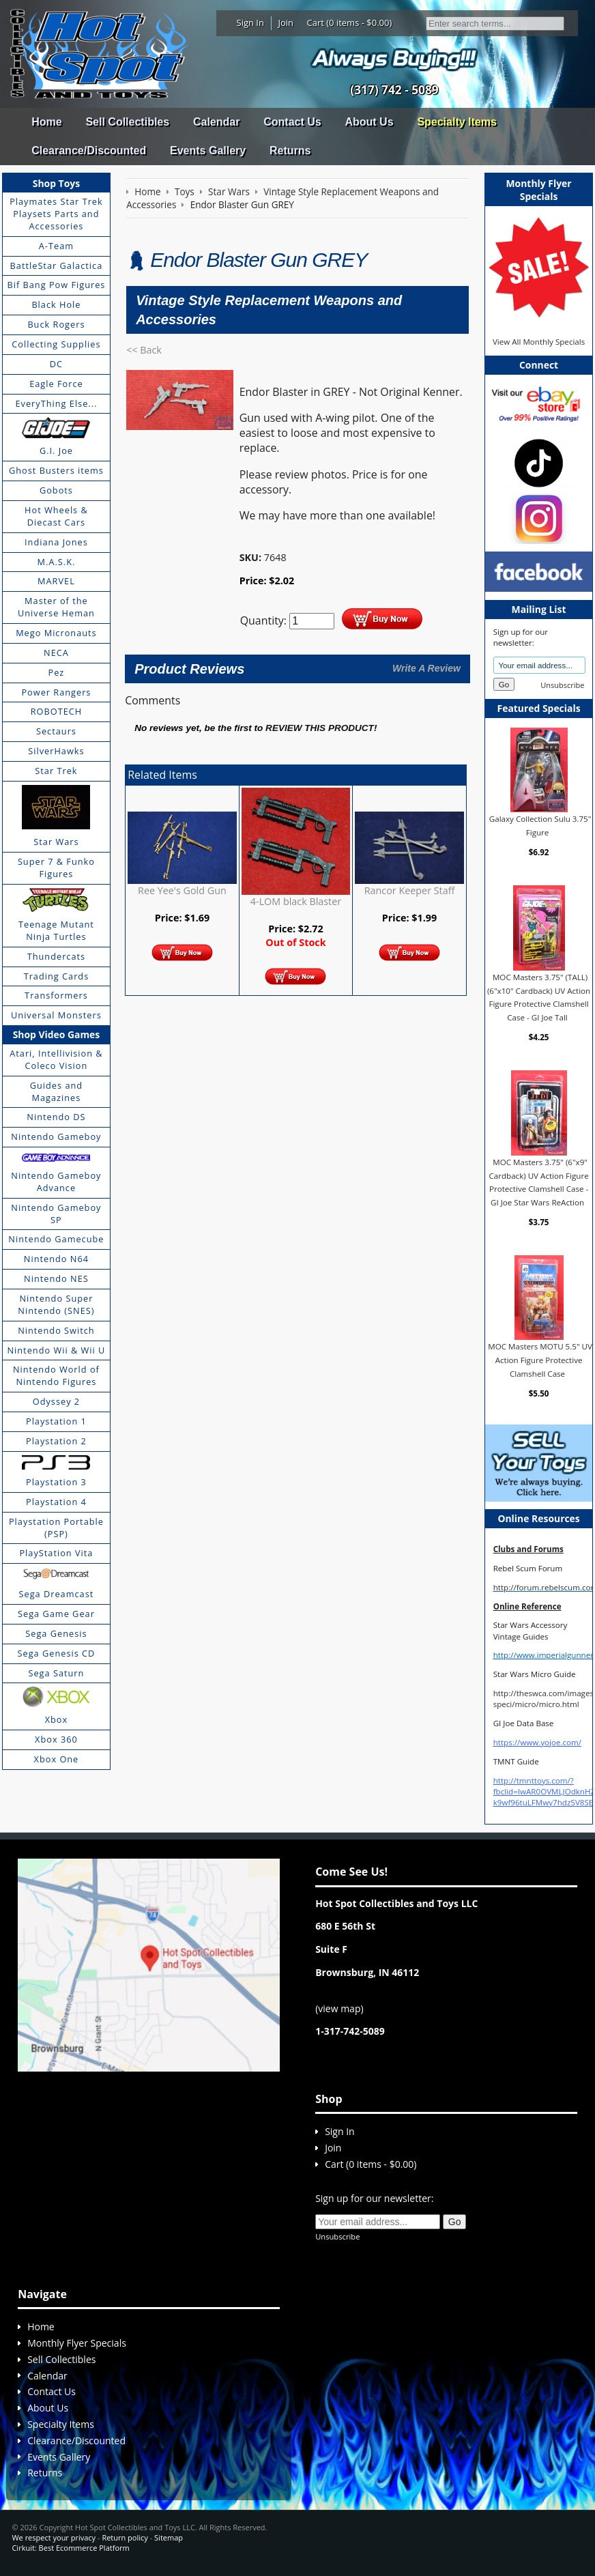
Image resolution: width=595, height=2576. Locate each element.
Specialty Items (457, 122)
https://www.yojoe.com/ (537, 1742)
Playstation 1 (56, 1421)
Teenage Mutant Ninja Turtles (56, 930)
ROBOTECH (56, 711)
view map (339, 2008)
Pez (56, 672)
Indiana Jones (56, 542)
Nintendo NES (56, 1278)
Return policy (124, 2537)
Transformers (56, 995)
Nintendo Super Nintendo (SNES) (56, 1304)
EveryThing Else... (56, 403)
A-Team (56, 246)
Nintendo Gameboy (56, 1136)
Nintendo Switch (56, 1330)
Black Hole (56, 304)
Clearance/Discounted (88, 150)
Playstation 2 (56, 1441)
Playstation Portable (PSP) (56, 1527)
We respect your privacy (54, 2537)
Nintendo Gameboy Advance (56, 1181)
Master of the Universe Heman (56, 607)
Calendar (216, 122)
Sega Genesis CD (57, 1653)
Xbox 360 (56, 1739)
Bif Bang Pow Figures (56, 284)
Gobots (56, 490)
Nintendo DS (56, 1117)
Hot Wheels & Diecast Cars (56, 516)
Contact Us (292, 122)
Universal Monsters (56, 1015)
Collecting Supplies (56, 344)
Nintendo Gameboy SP (56, 1213)
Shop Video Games (56, 1034)
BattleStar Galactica (56, 265)
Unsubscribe (562, 685)
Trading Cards (56, 976)
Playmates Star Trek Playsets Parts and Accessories (56, 213)
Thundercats (56, 956)
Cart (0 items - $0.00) (349, 22)
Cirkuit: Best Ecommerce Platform (70, 2548)
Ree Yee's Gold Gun (182, 890)
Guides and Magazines (56, 1091)
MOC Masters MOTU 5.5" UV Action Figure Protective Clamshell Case (540, 1359)
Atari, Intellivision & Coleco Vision (56, 1059)
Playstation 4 (56, 1501)
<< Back (144, 349)
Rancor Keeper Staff (409, 890)
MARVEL (56, 581)
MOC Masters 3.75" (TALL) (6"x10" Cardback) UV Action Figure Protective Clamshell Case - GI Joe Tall (538, 997)
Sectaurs (56, 731)
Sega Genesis (56, 1633)
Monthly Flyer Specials (76, 2342)
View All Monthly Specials (539, 342)
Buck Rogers (56, 324)
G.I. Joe (56, 450)
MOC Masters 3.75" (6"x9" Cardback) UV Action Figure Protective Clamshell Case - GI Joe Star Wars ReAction (538, 1182)
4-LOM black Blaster (295, 901)
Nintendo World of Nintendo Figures (56, 1375)
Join (285, 22)
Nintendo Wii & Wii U (56, 1350)
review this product (319, 728)
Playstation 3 (56, 1482)
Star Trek (56, 770)
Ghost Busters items (56, 470)
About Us (369, 122)
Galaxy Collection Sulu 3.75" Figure (540, 826)
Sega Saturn (56, 1673)
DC (56, 364)
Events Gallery (208, 150)
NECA (56, 652)
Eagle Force (56, 383)
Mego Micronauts (56, 633)
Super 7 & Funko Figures (56, 867)
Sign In (250, 22)
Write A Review (426, 668)
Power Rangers (56, 692)
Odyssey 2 (56, 1401)
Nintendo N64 (56, 1259)
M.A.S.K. (57, 562)
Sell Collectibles (127, 122)
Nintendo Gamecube (56, 1239)
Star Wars (55, 841)
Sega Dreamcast (56, 1594)
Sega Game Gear (56, 1613)
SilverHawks (56, 751)
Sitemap (168, 2537)
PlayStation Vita (56, 1553)
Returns (290, 150)
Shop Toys (56, 183)
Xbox (56, 1719)
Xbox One (56, 1759)
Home (46, 122)
